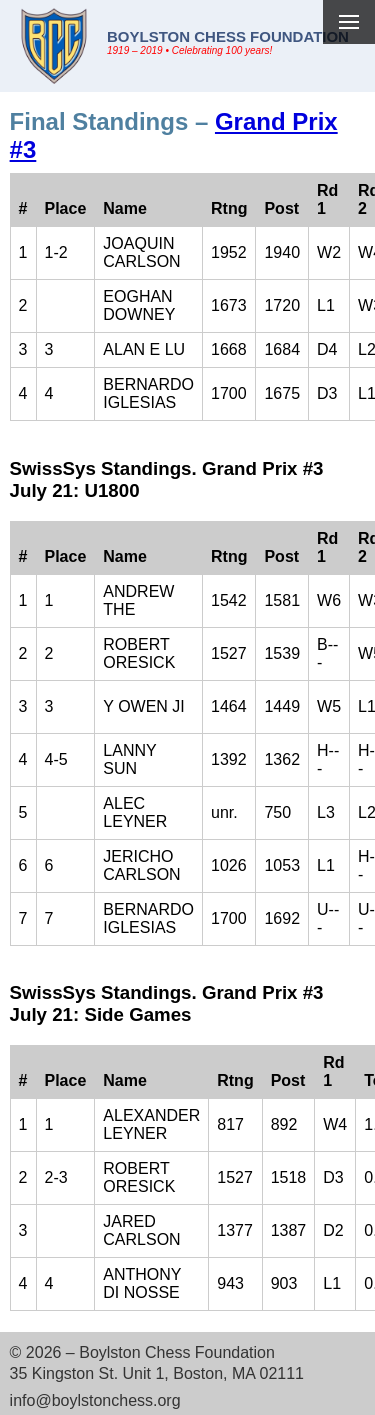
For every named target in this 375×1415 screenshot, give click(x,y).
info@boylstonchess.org (95, 1400)
